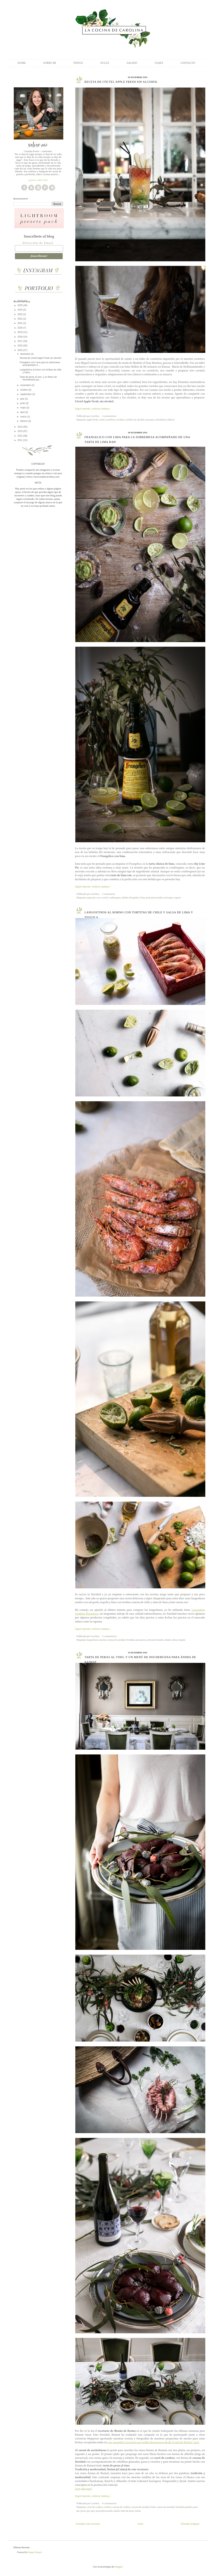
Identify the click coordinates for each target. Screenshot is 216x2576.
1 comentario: (109, 894)
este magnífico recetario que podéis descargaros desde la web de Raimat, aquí (153, 2442)
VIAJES (159, 63)
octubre (24, 389)
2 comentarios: (109, 1636)
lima (142, 897)
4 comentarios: (109, 416)
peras (83, 2511)
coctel (102, 420)
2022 (20, 318)
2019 (20, 332)
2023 (20, 314)
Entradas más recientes (88, 2524)
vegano (177, 897)
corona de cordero (121, 2507)
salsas (174, 1640)
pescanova (141, 1640)
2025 (20, 305)
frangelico (135, 897)
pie (88, 2511)
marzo (23, 416)
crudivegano (115, 897)
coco (99, 897)
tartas (138, 2511)
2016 (20, 345)
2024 (20, 309)
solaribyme (160, 420)
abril (22, 412)
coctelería (110, 420)
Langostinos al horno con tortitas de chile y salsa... (40, 371)
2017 (20, 341)
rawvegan (168, 897)
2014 (20, 426)
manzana (149, 420)
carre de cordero (95, 2507)
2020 (20, 327)
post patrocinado (154, 897)
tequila (181, 1640)
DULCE (104, 63)
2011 (20, 440)
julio (22, 398)
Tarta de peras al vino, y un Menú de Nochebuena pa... (38, 378)
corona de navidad (140, 2507)
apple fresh (92, 420)
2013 (20, 431)
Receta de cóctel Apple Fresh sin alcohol (121, 81)
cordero (107, 2507)
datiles (125, 897)
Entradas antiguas (190, 2524)
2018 (20, 336)
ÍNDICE (78, 63)
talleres (171, 420)
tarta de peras (127, 2511)
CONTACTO (188, 63)
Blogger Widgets (35, 2552)
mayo (23, 407)
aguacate (91, 897)
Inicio (140, 2524)
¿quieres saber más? (38, 180)
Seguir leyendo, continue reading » (92, 408)
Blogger (119, 2566)
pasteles (188, 2507)
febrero (24, 421)
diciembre (25, 354)
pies (93, 2511)
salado (167, 1640)
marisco (103, 1640)
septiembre (26, 394)
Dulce (153, 2507)
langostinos (92, 1640)
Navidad (130, 1640)
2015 (20, 350)
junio (23, 403)
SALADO (132, 63)
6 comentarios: (109, 2503)
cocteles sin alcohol (134, 420)
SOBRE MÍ (49, 63)
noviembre (26, 385)
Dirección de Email (38, 243)
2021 (20, 323)
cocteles (120, 420)
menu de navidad (116, 1640)
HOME (22, 63)
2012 (20, 435)
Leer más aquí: (83, 2488)
